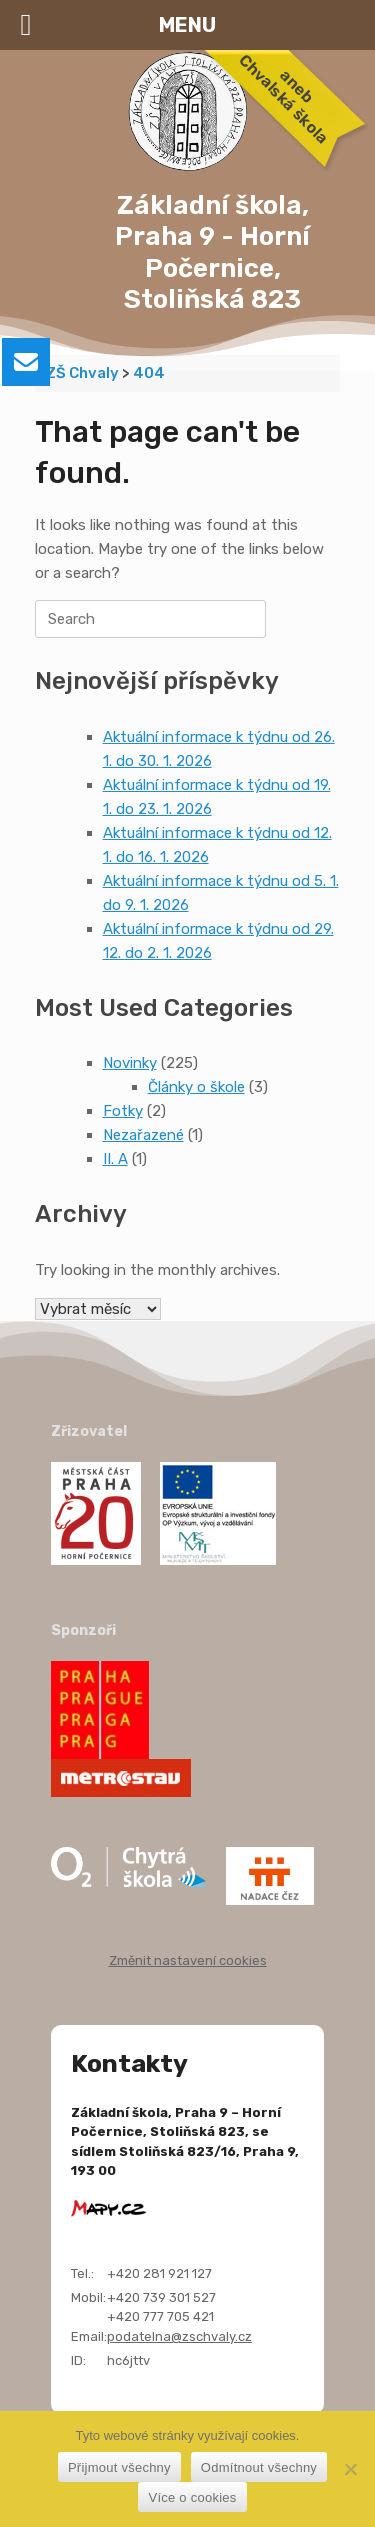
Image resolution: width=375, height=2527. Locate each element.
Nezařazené (143, 1135)
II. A (115, 1159)
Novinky (130, 1063)
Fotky (123, 1111)
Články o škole (196, 1087)
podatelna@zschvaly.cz (179, 2336)
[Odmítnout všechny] (350, 2469)
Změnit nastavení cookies (188, 1960)
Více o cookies (192, 2497)
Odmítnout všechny (259, 2467)
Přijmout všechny (119, 2467)
